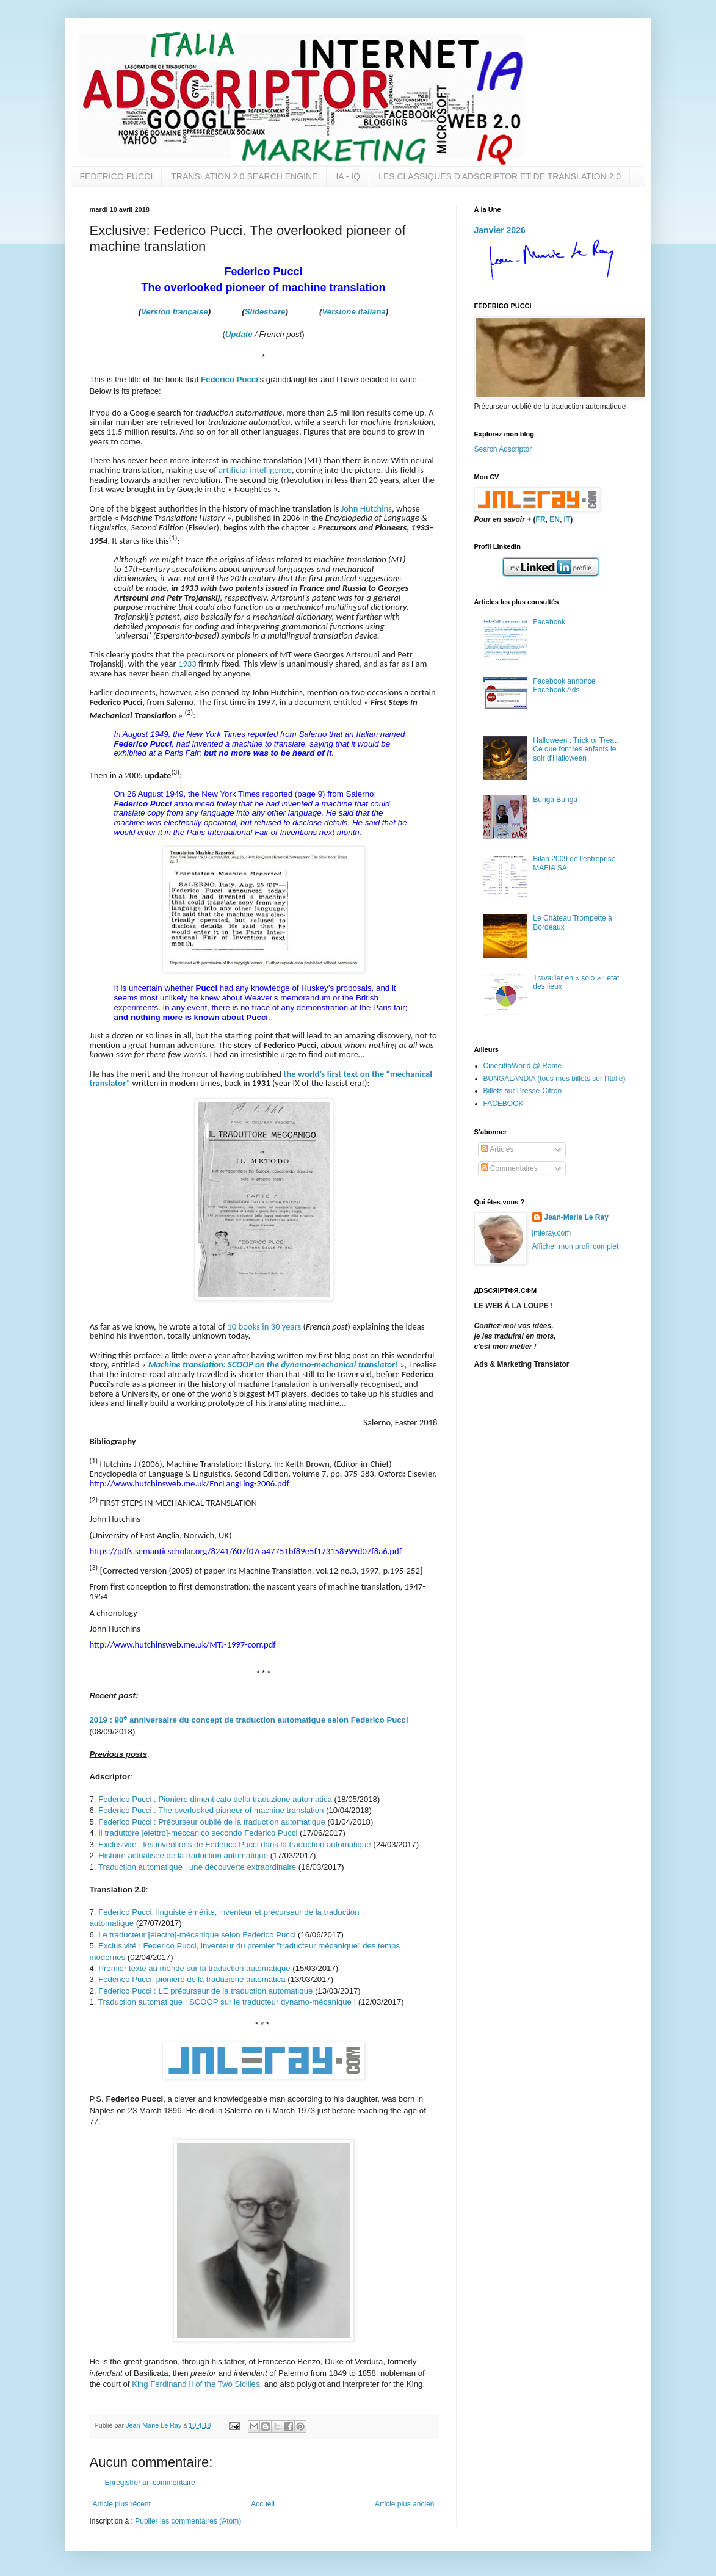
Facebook (549, 622)
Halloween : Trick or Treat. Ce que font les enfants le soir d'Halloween (575, 749)
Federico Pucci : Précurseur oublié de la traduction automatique (211, 1821)
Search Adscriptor (503, 449)
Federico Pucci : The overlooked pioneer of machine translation (211, 1810)
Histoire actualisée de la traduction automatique (183, 1855)
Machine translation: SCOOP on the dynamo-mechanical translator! (273, 1364)
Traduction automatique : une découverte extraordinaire (197, 1867)
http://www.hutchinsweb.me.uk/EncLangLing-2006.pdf (189, 1483)
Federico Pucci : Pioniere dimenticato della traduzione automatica (215, 1799)
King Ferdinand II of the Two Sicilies (195, 2384)
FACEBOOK (503, 1103)
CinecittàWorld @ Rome (522, 1066)
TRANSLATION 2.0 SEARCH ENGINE (244, 176)
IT (567, 519)
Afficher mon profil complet (575, 1246)
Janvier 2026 (500, 230)
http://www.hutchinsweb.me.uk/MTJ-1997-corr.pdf (183, 1644)
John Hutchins (366, 508)
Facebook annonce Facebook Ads (564, 685)
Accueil (263, 2504)
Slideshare (265, 311)
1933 (187, 663)
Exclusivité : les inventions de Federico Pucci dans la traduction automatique (234, 1844)
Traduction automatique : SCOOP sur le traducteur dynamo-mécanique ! (227, 2001)
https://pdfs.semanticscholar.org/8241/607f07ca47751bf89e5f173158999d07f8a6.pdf (246, 1551)
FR (541, 519)
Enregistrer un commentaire (150, 2482)
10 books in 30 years (264, 1326)
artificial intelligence (255, 470)
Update (239, 334)
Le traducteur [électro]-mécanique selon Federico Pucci (196, 1934)
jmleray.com (551, 1233)
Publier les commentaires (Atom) (188, 2521)
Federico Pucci (229, 379)
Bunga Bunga (555, 799)
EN (554, 519)
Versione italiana (354, 311)
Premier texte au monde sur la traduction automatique (194, 1968)
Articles (497, 1149)
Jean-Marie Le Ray (576, 1217)
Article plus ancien (404, 2504)
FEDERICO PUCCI (116, 176)
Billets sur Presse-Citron (522, 1091)
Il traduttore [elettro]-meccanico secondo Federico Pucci (197, 1832)
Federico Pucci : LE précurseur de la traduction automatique (205, 1990)
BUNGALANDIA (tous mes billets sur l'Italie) (554, 1078)
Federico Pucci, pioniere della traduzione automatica (191, 1979)
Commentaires (509, 1168)
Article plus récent (122, 2504)
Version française (174, 311)
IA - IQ (348, 176)
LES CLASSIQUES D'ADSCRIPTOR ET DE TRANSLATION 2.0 (499, 176)
